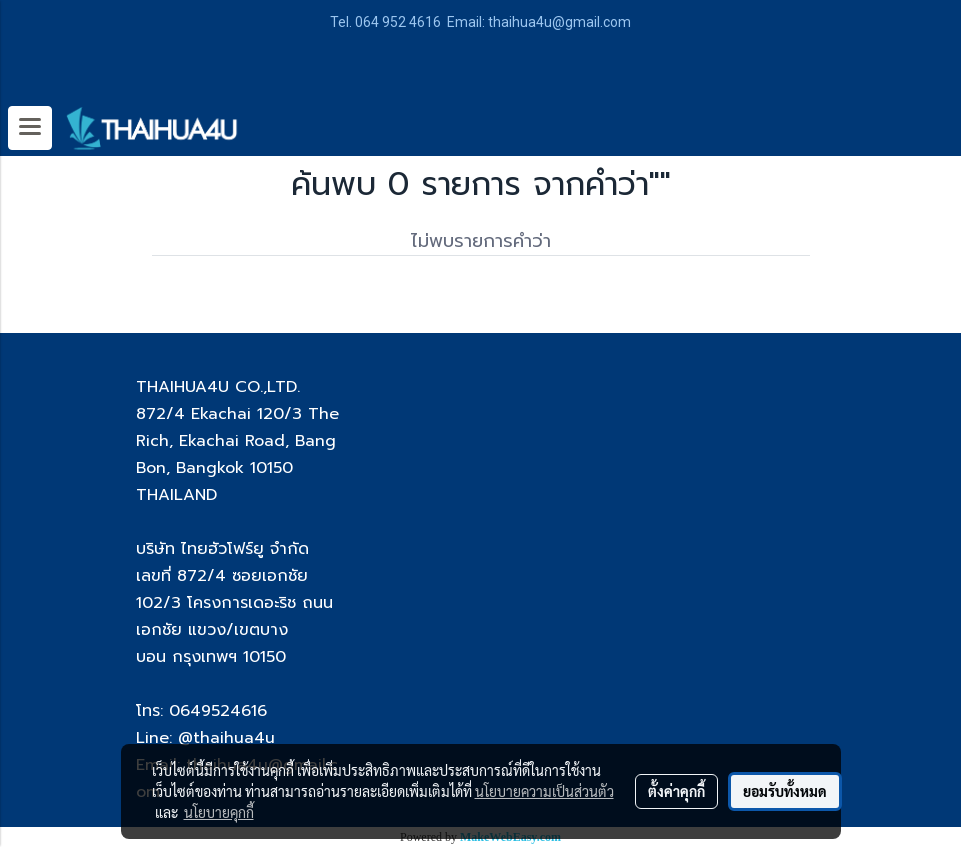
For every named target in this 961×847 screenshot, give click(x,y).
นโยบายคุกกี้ (219, 812)
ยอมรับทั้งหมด (785, 791)
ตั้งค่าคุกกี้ (676, 791)
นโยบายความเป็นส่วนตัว (544, 791)
